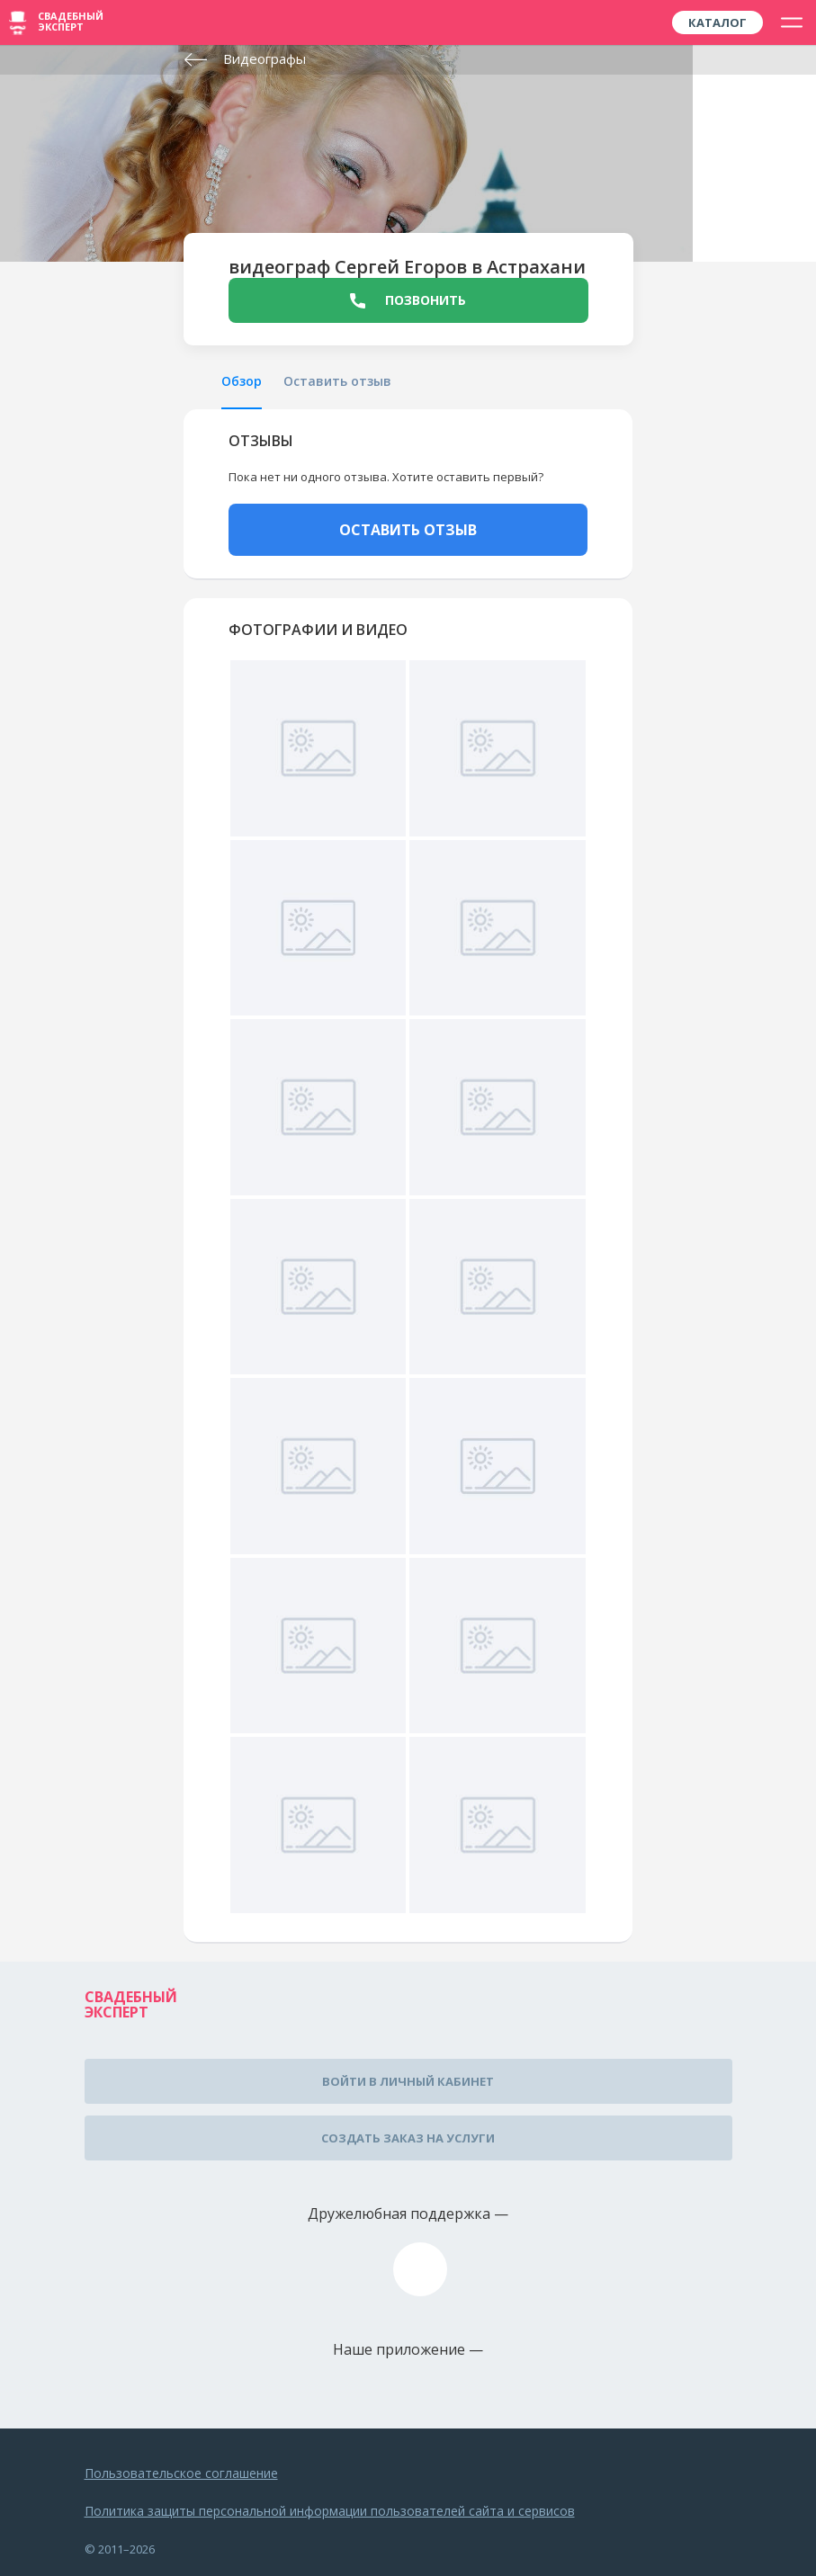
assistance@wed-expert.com (420, 2269)
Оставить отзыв (337, 380)
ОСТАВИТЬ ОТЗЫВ (408, 530)
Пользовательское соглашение (181, 2473)
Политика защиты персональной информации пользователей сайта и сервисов (330, 2510)
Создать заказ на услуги (408, 2138)
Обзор (241, 380)
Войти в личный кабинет (408, 2081)
